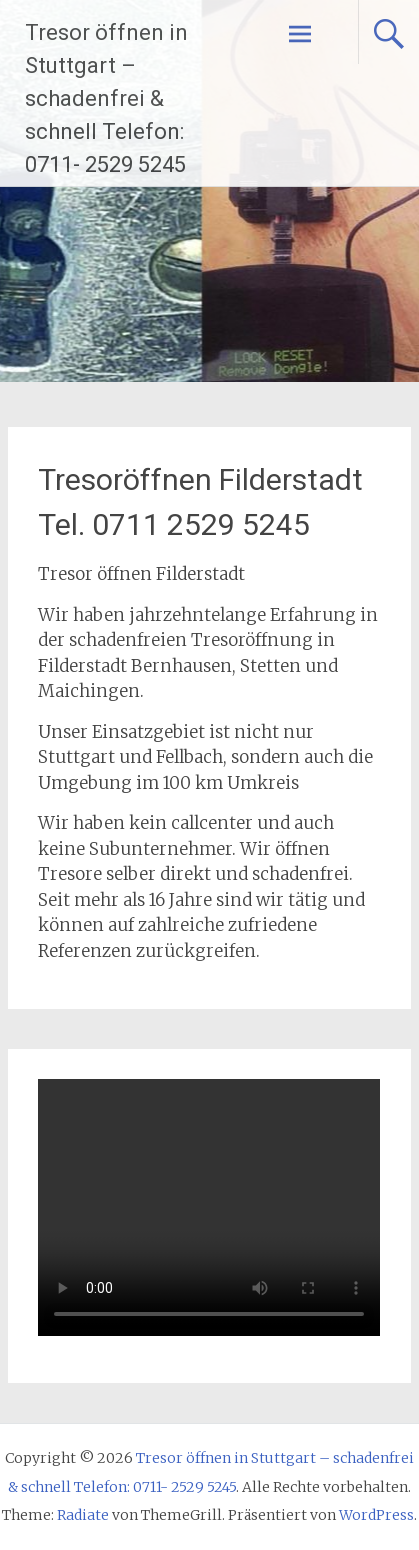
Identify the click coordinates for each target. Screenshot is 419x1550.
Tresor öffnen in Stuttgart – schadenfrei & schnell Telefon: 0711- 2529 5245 (106, 98)
